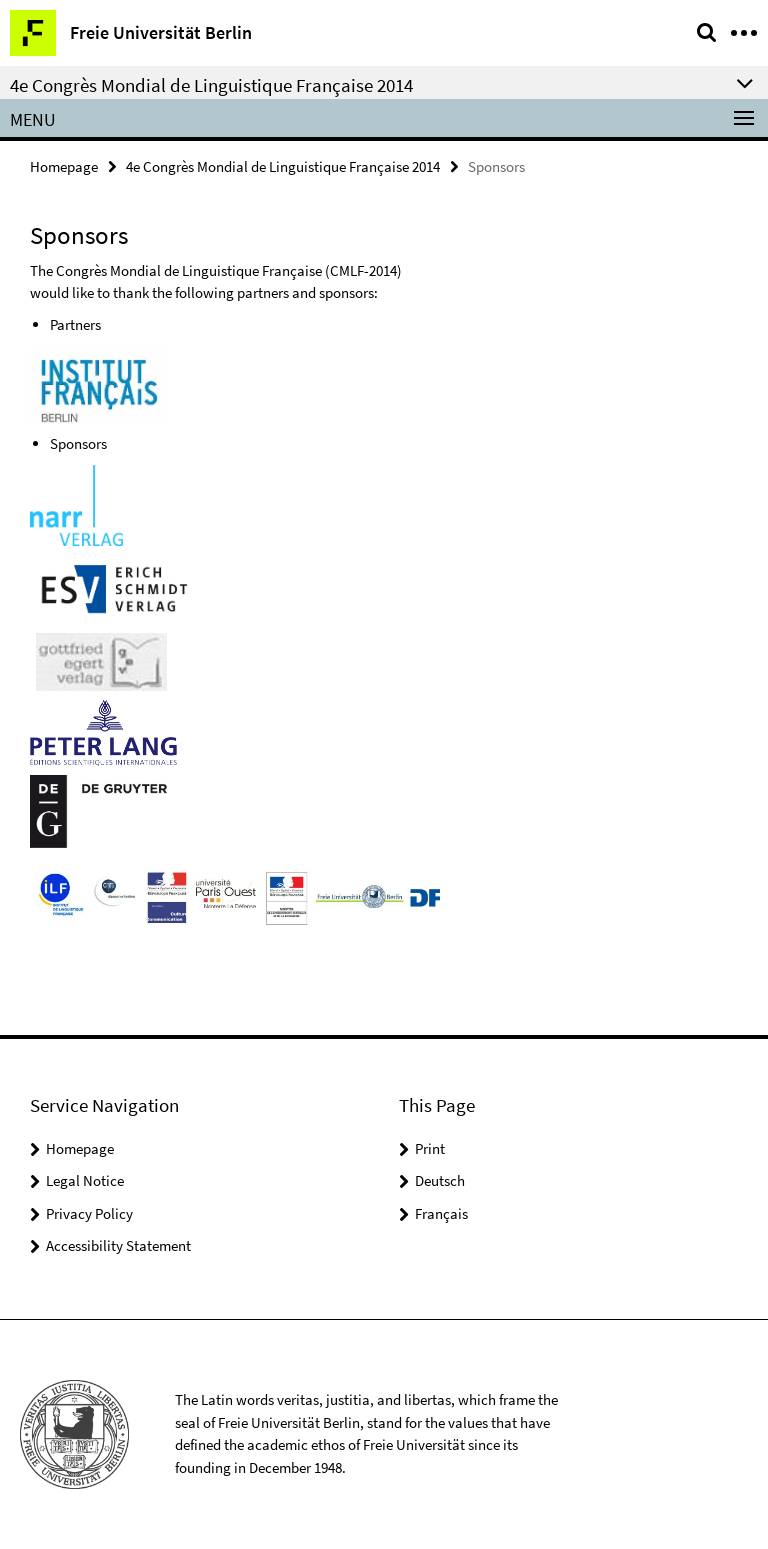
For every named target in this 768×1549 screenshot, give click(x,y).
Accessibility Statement (118, 1245)
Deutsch (440, 1180)
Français (441, 1213)
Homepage (64, 166)
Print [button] (430, 1148)
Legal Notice (85, 1180)
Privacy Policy (89, 1213)
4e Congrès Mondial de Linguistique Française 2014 (283, 166)
